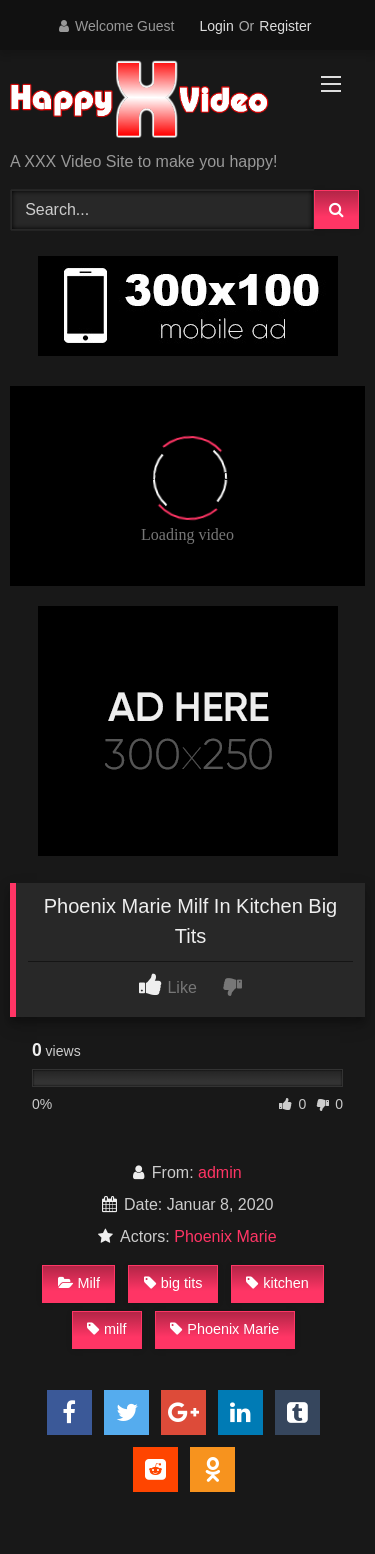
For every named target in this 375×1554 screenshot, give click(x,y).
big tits (173, 1283)
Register (285, 26)
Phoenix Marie (225, 1236)
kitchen (277, 1283)
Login (216, 26)
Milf (79, 1283)
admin (220, 1172)
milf (106, 1329)
